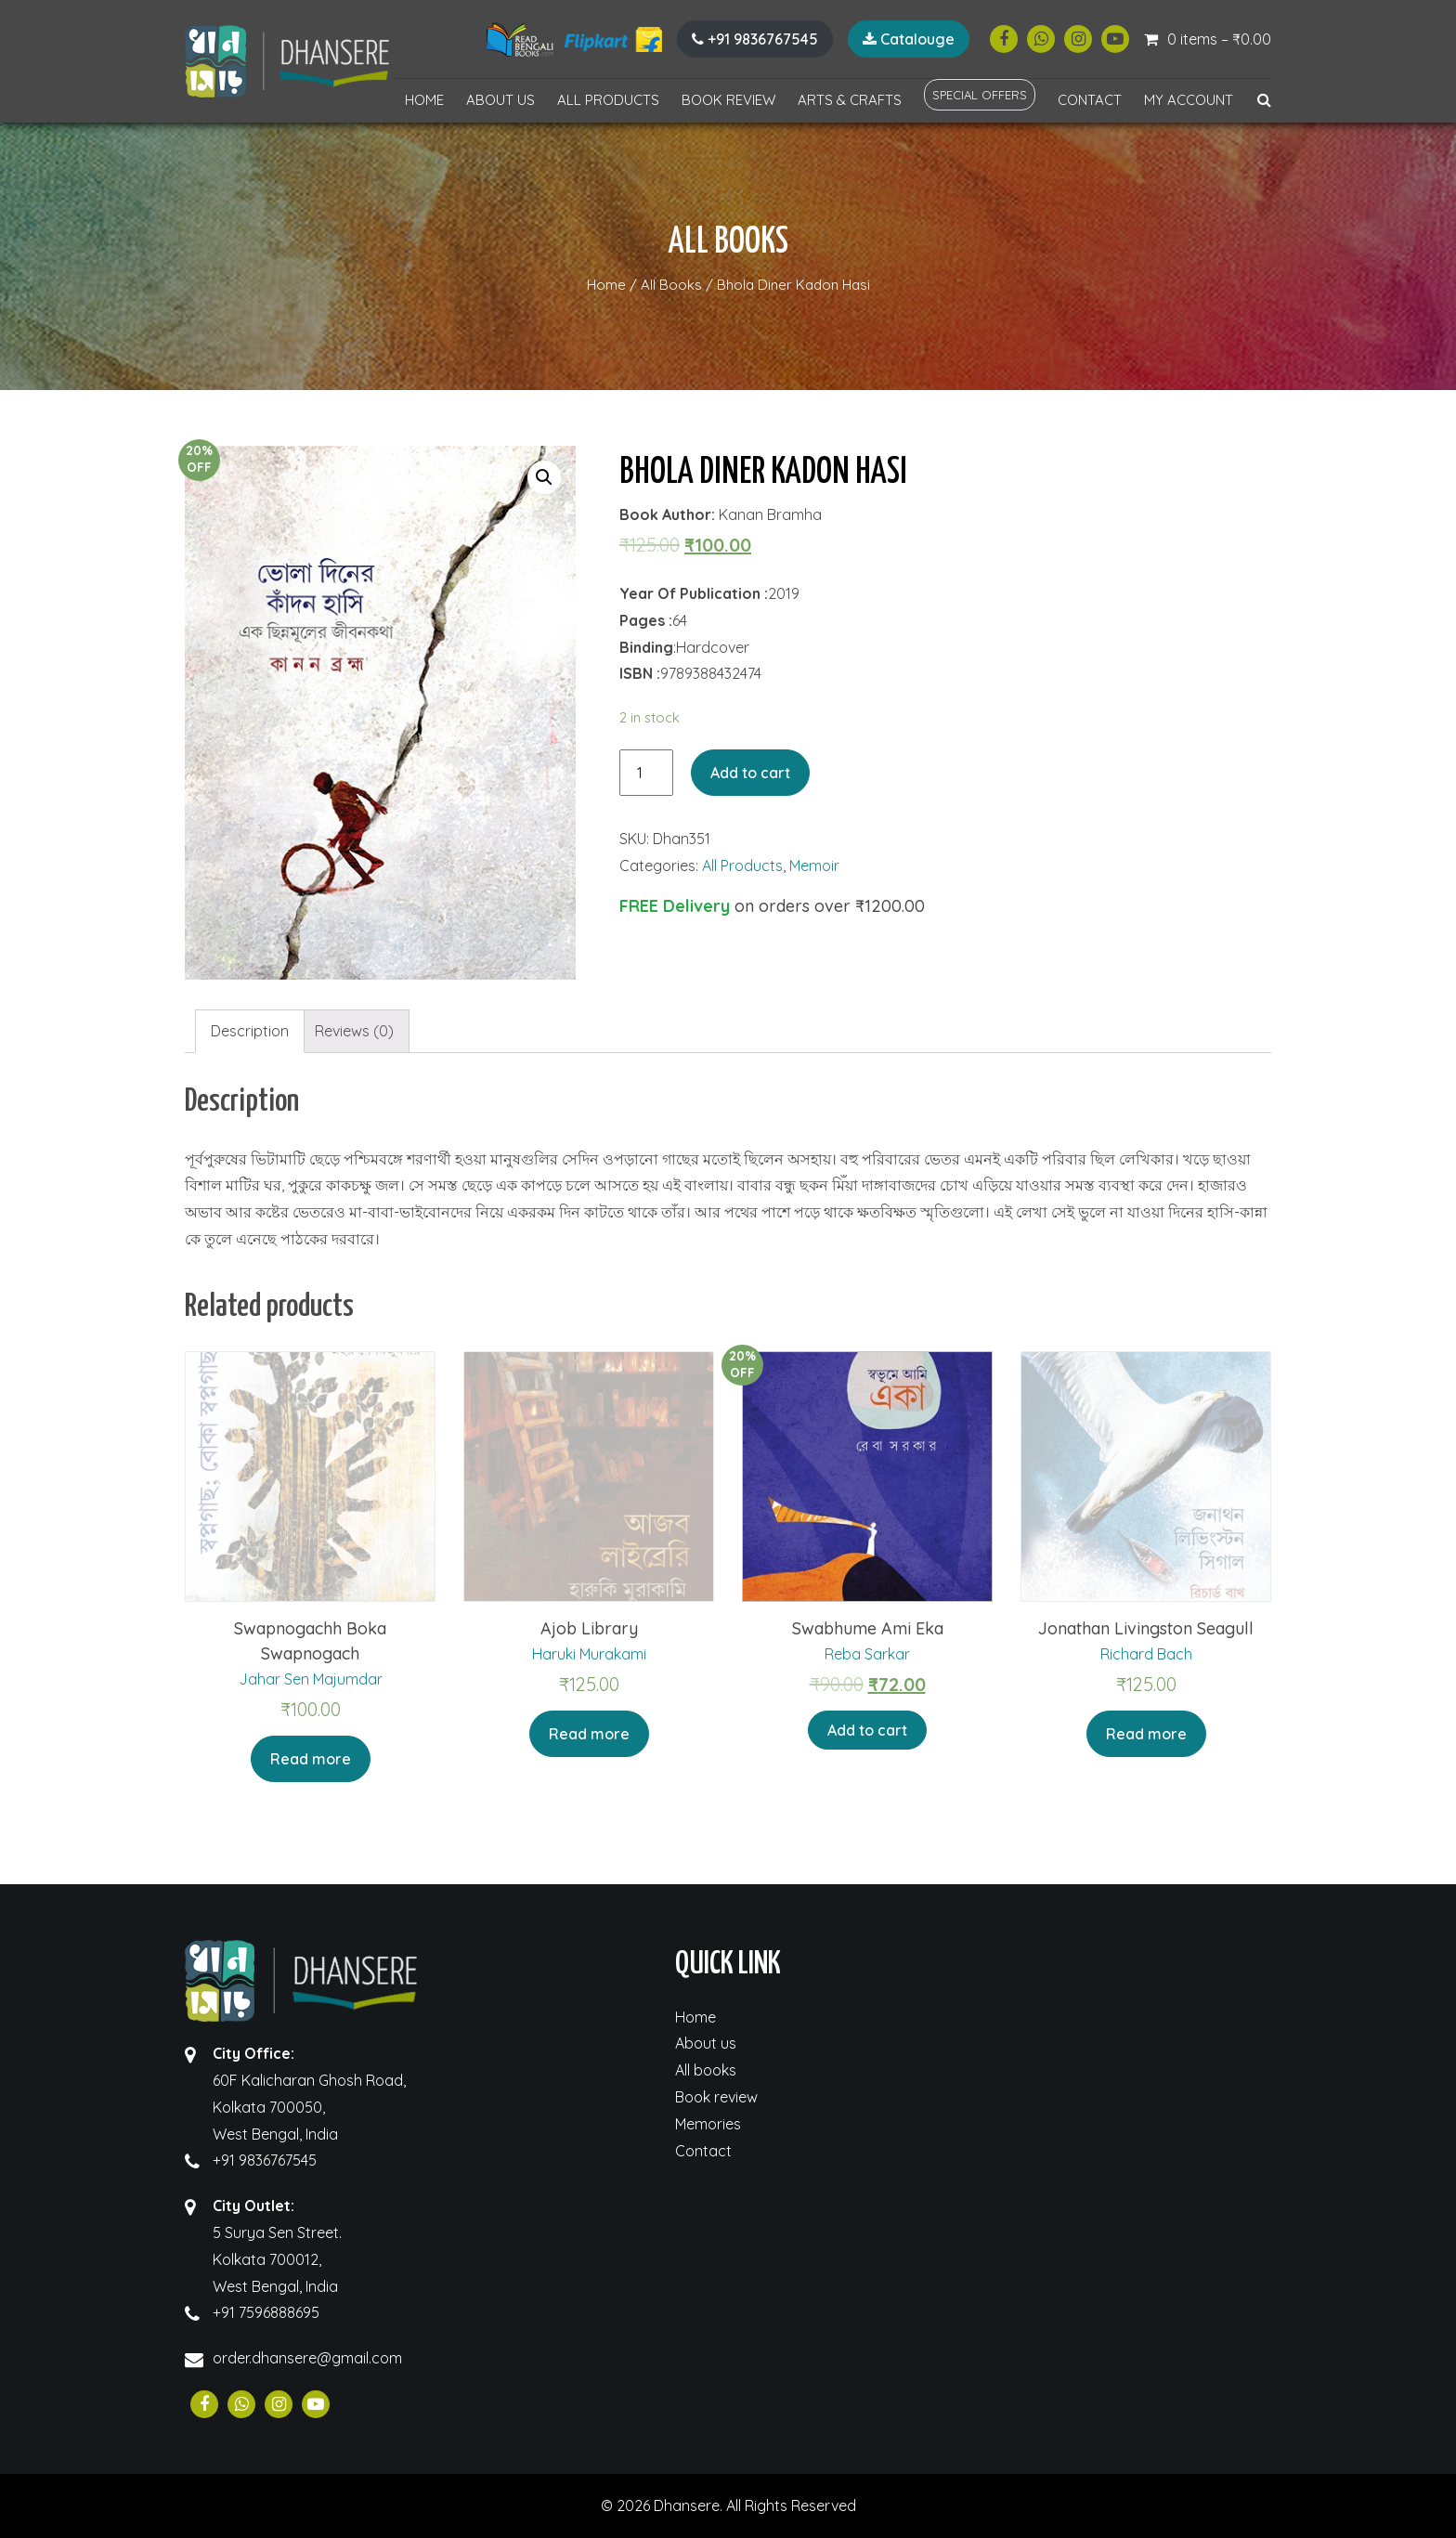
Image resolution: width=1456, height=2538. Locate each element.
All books (705, 2070)
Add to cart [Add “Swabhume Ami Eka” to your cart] (867, 1730)
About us (500, 100)
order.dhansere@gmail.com (307, 2358)
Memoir (814, 865)
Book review (728, 100)
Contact (1090, 100)
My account (1188, 100)
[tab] (250, 1031)
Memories (708, 2124)
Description (250, 1031)
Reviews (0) (354, 1031)
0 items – (1219, 39)
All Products (608, 100)
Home (424, 100)
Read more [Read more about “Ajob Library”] (589, 1734)
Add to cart (750, 772)
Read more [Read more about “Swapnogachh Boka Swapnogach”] (310, 1759)
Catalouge (909, 39)
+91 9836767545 (755, 39)
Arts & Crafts (850, 100)
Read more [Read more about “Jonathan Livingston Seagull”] (1146, 1734)
